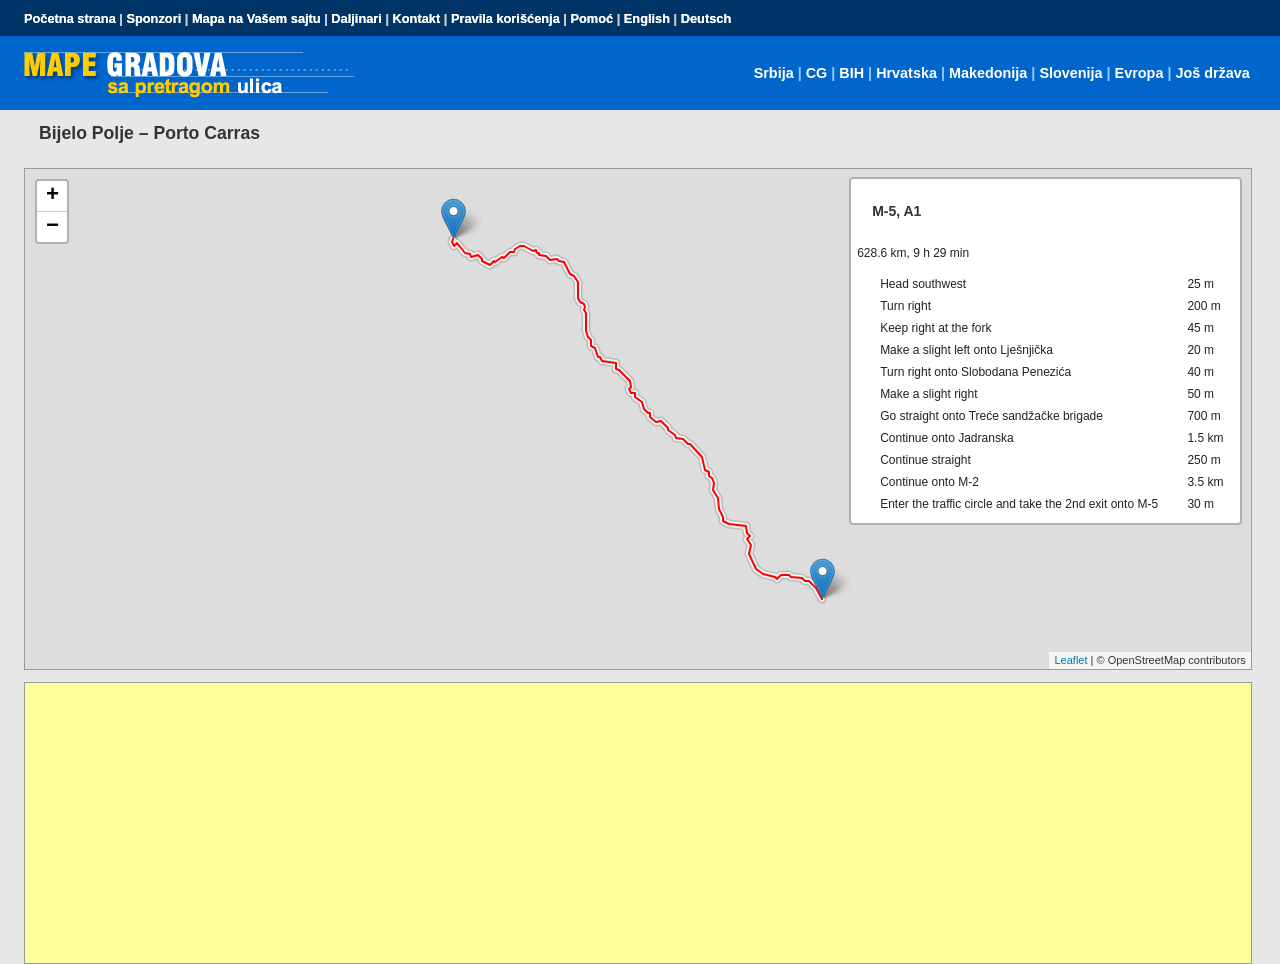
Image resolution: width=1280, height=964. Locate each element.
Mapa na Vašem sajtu (256, 18)
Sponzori (153, 18)
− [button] (52, 227)
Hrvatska (906, 73)
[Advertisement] (625, 823)
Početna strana (70, 18)
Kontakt (417, 18)
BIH (851, 73)
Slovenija (1070, 73)
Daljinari (356, 18)
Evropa (1139, 73)
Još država (1212, 73)
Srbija (774, 73)
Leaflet (1070, 660)
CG (817, 73)
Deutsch (706, 18)
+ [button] (52, 196)
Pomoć (591, 18)
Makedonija (988, 73)
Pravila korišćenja (505, 18)
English (647, 18)
